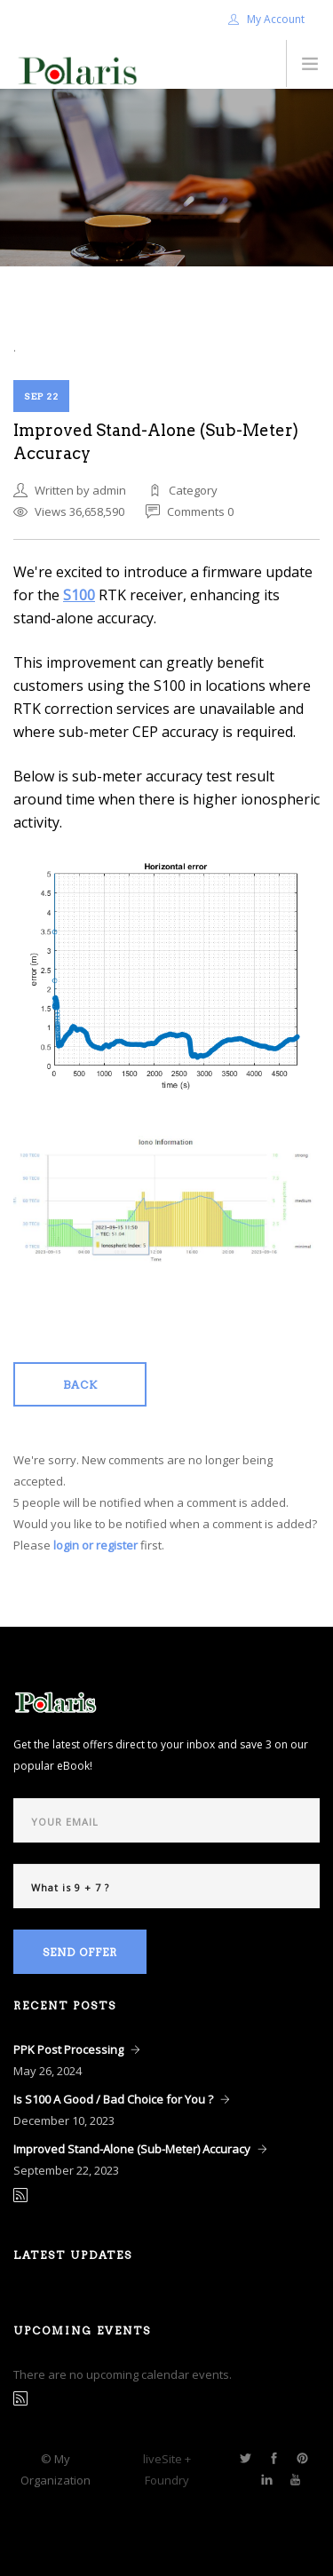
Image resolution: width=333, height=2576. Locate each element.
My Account (266, 19)
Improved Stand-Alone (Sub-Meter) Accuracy (131, 2149)
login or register (95, 1545)
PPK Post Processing (68, 2049)
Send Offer (80, 1952)
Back (80, 1384)
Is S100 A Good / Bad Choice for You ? (113, 2099)
